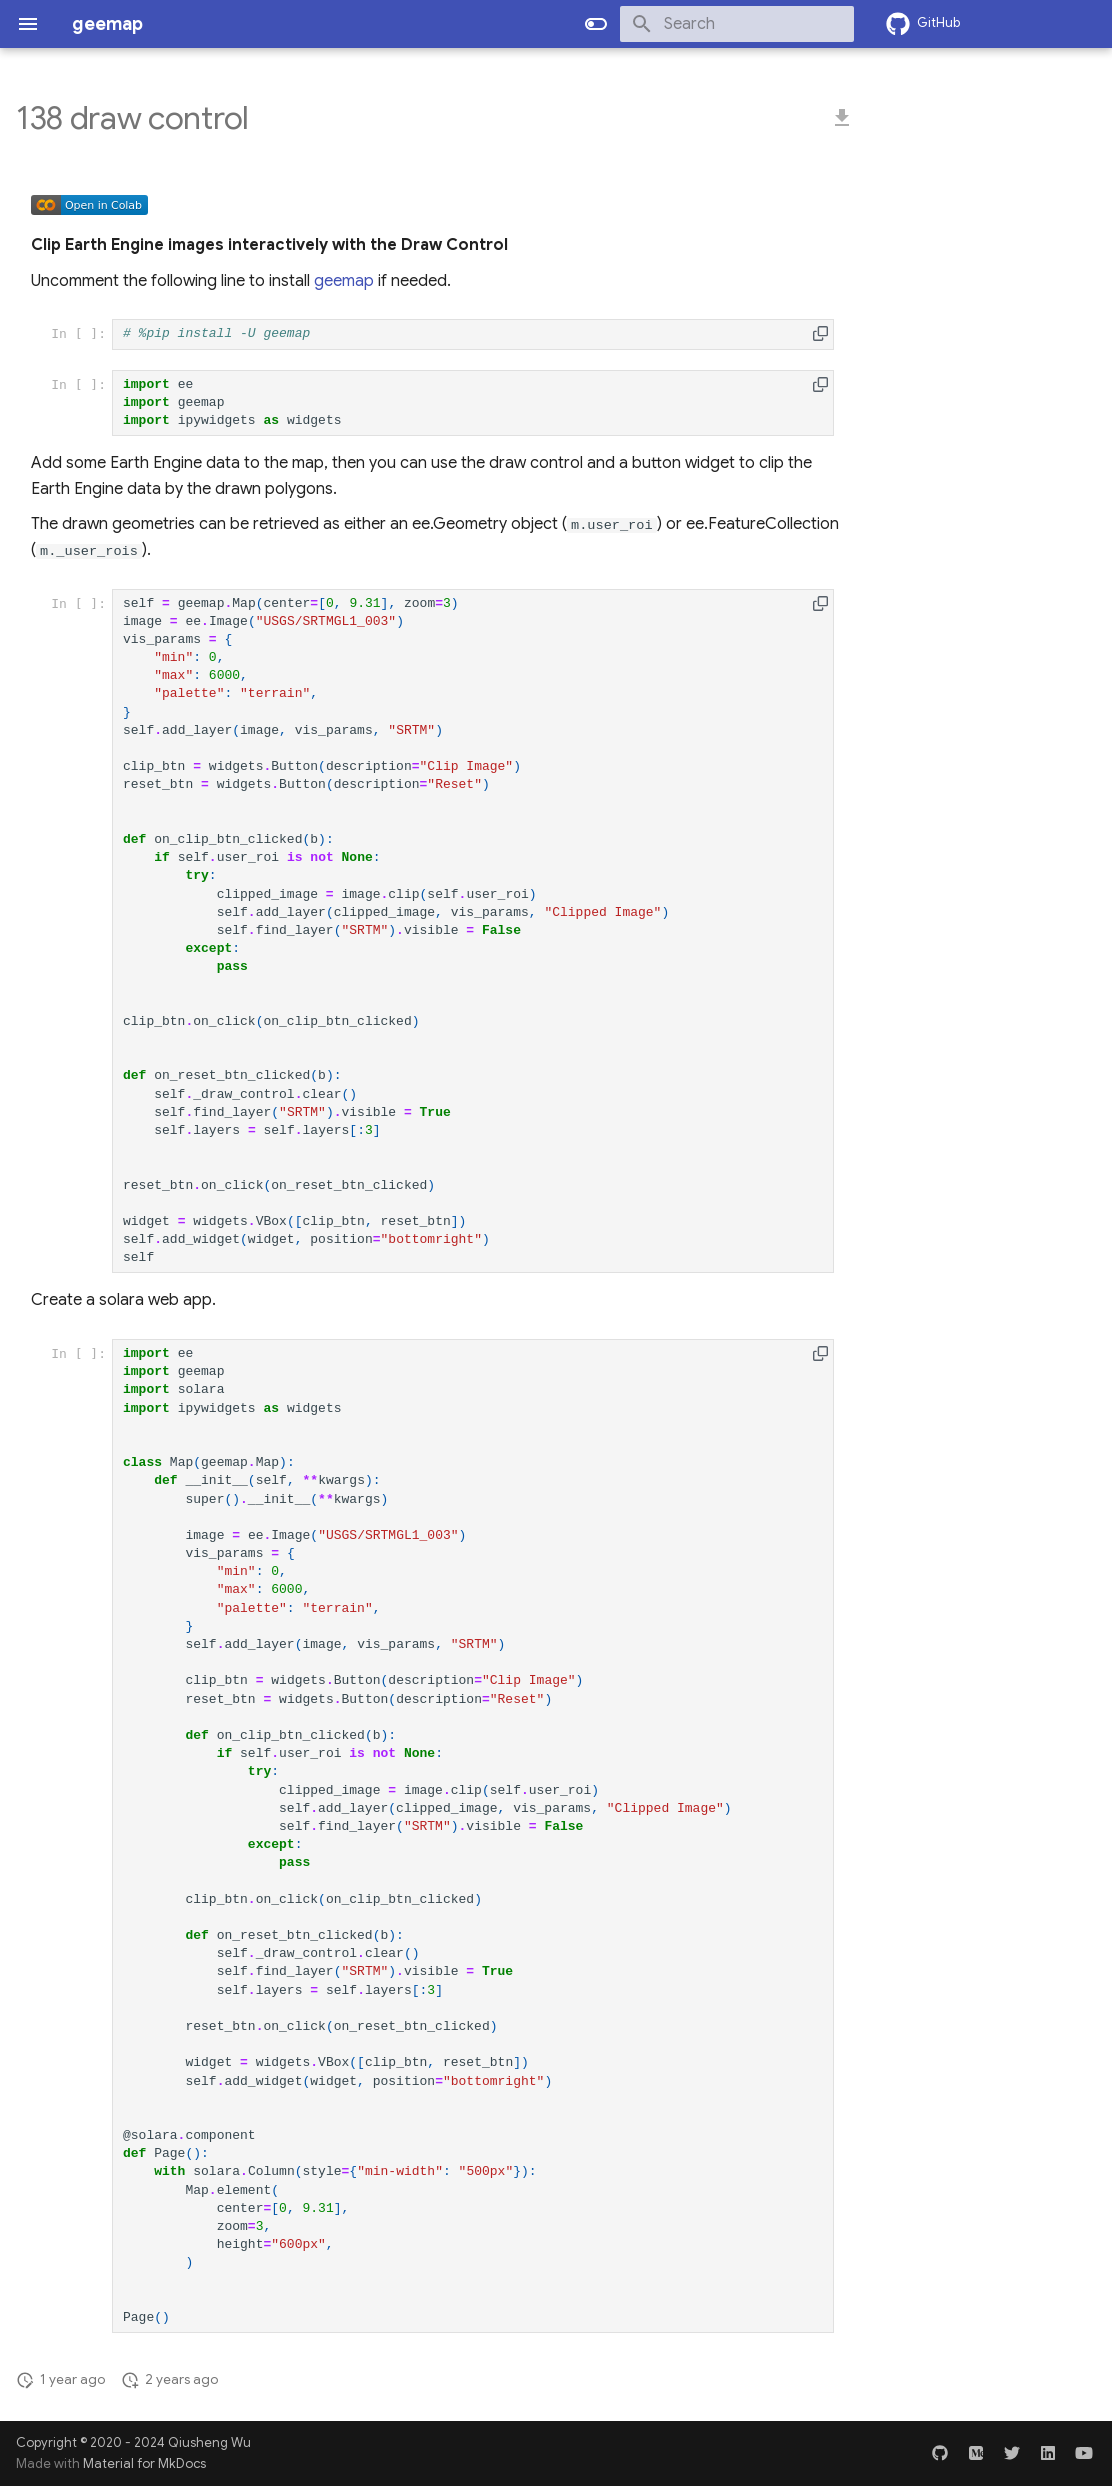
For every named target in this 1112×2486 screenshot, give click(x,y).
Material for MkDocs (144, 2464)
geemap (344, 281)
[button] (820, 333)
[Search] (737, 24)
